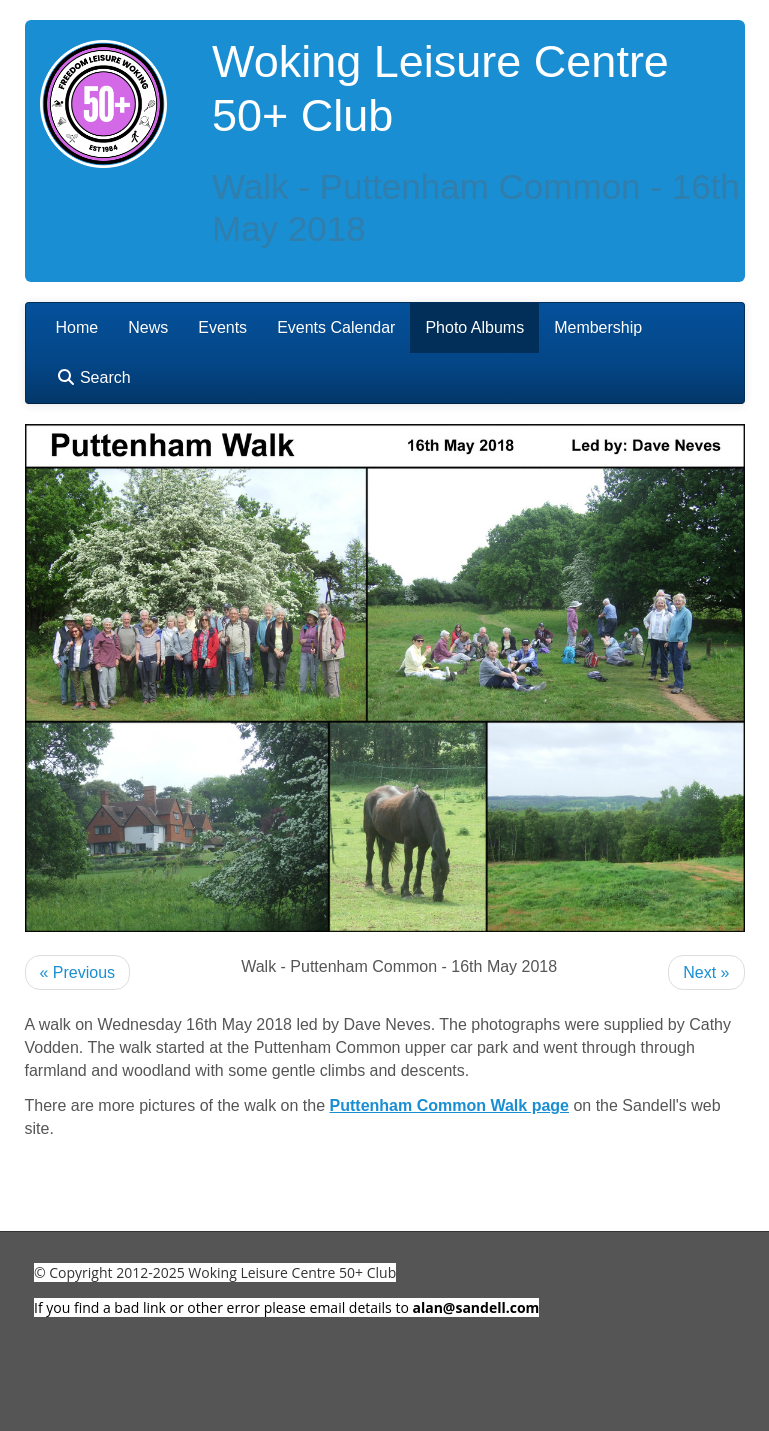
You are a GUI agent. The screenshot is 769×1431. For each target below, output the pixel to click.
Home (77, 327)
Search (93, 377)
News (148, 327)
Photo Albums (474, 327)
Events (222, 327)
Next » (706, 972)
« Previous (78, 972)
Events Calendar (336, 327)
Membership (598, 327)
